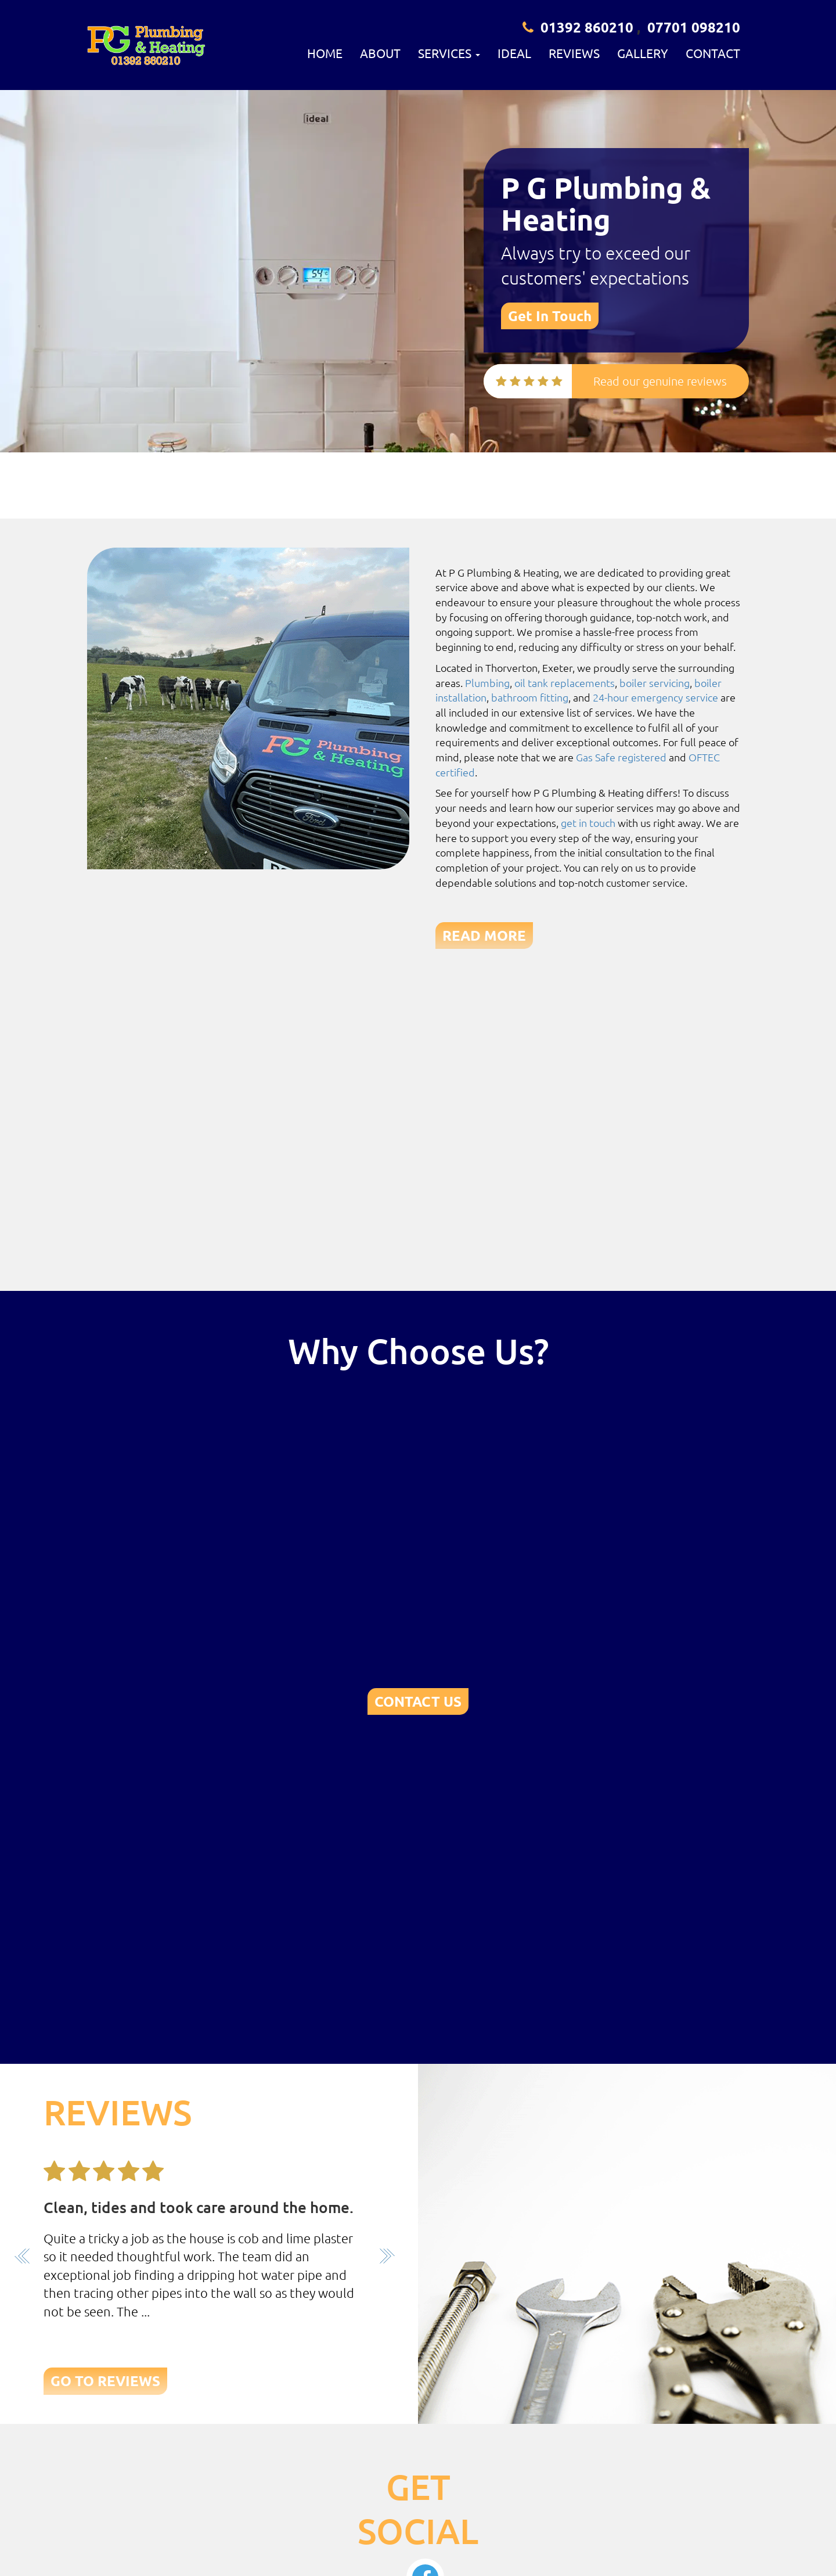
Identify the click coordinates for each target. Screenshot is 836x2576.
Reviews (574, 52)
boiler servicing (654, 682)
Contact (713, 52)
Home (325, 52)
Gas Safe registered (621, 757)
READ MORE (484, 935)
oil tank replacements (564, 682)
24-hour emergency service (655, 697)
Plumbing (487, 682)
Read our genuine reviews (660, 381)
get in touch (588, 822)
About (380, 52)
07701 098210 (693, 27)
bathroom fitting (529, 697)
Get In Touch (550, 316)
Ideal (514, 52)
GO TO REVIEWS (105, 2381)
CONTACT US (418, 1701)
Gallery (642, 52)
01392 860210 (586, 27)
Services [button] (449, 52)
